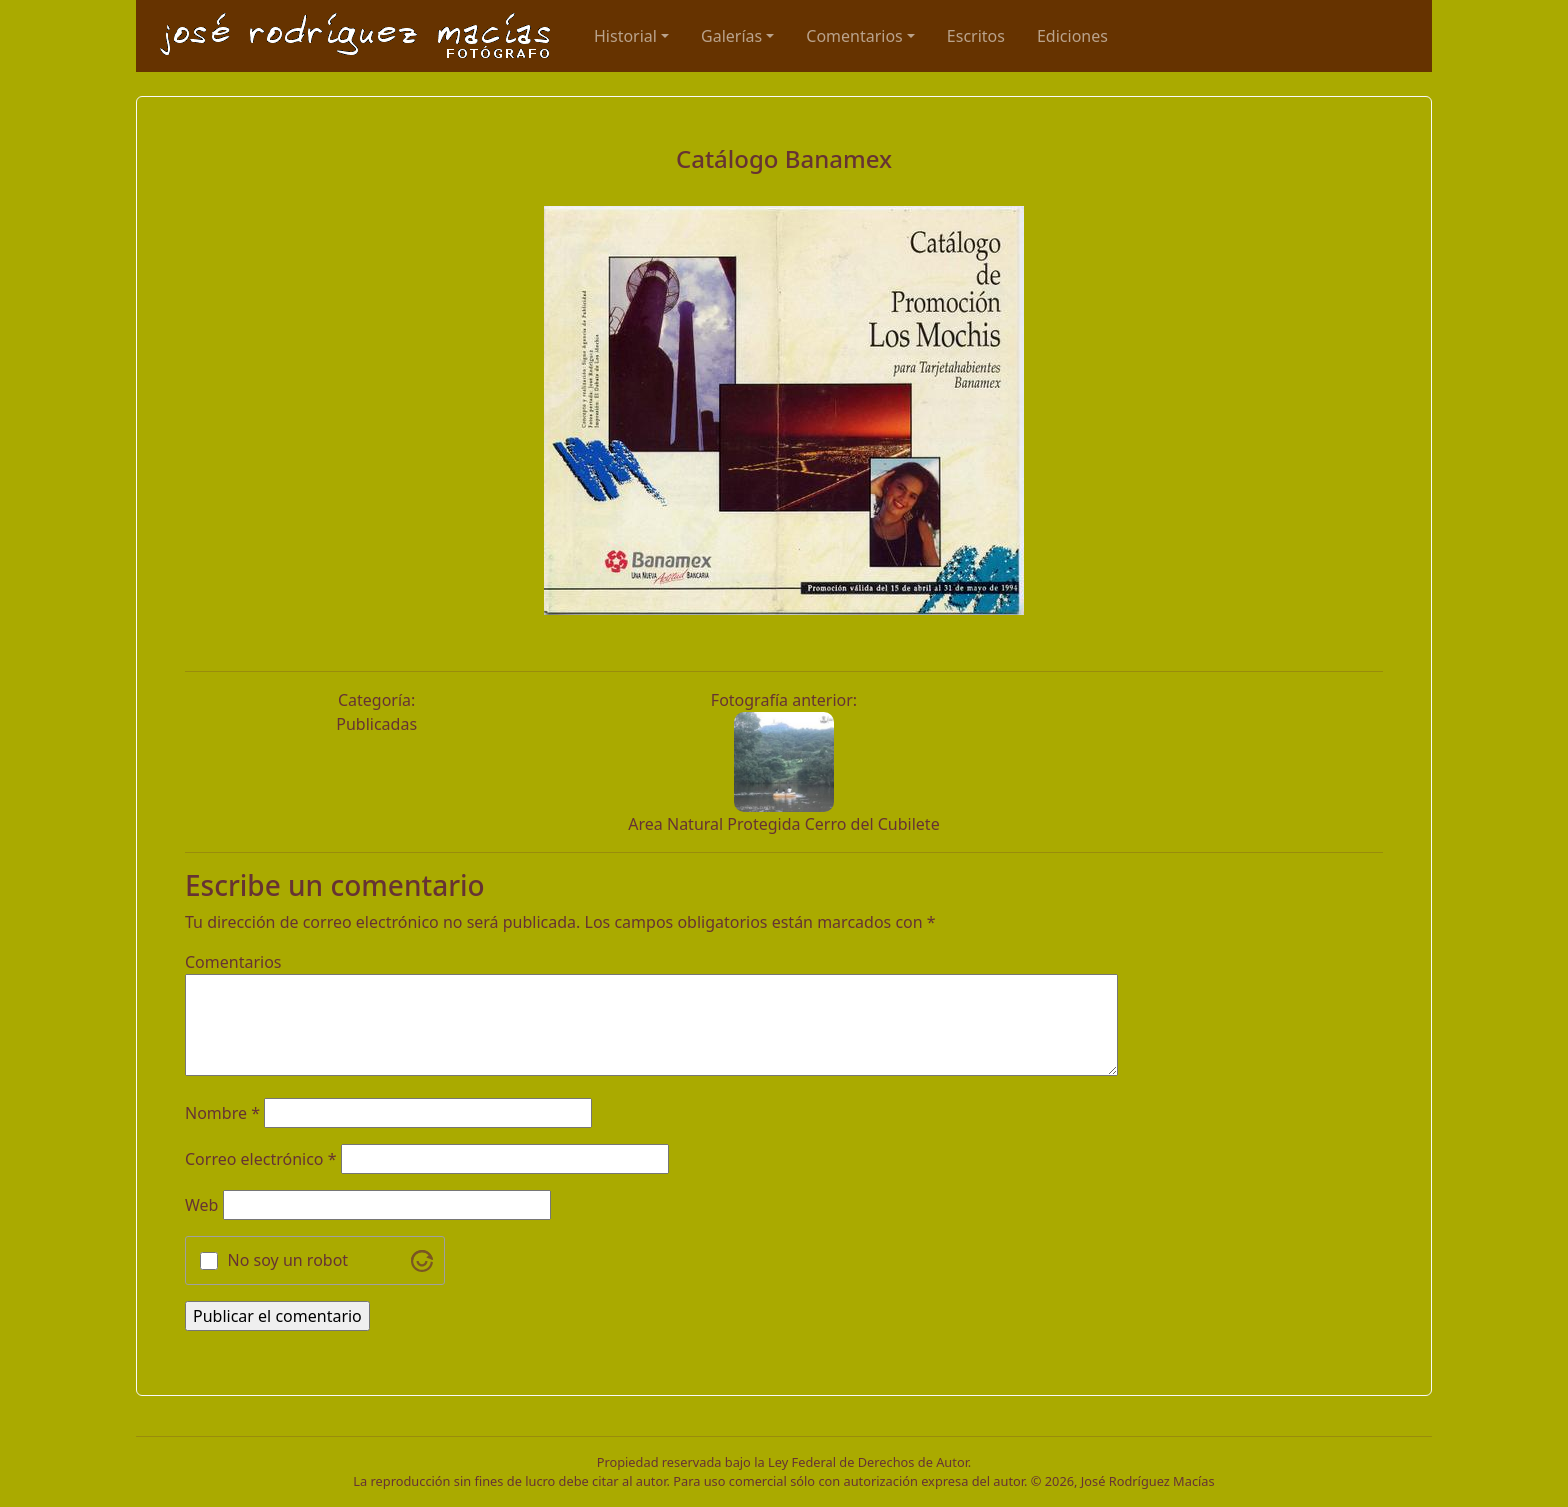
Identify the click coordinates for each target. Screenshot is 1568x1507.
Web (201, 1205)
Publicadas (376, 724)
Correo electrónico (261, 1159)
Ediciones (1072, 36)
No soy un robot (288, 1260)
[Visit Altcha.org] (422, 1261)
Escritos (976, 36)
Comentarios (854, 36)
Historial (625, 36)
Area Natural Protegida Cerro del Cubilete (783, 824)
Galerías (731, 36)
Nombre (222, 1113)
